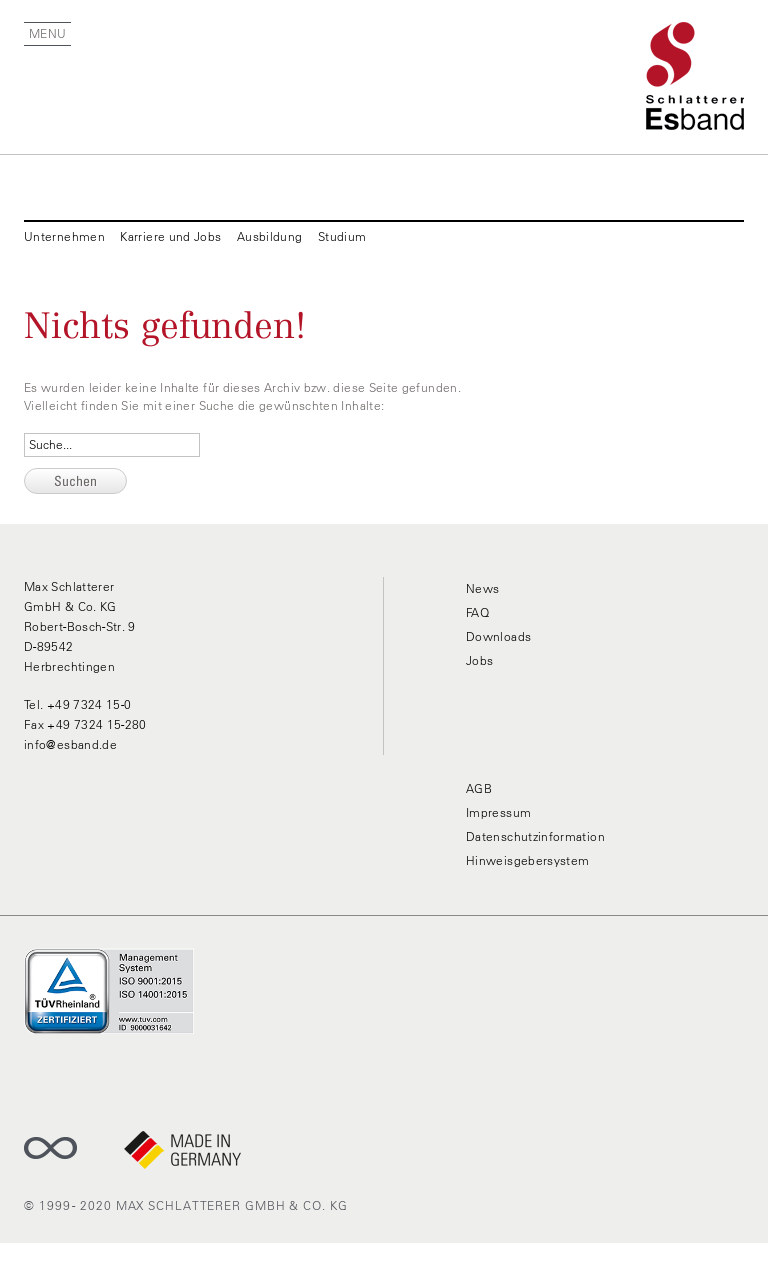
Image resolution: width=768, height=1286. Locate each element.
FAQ (477, 612)
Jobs (479, 660)
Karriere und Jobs (170, 236)
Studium (342, 236)
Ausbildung (270, 236)
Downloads (498, 636)
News (482, 588)
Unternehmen (64, 236)
